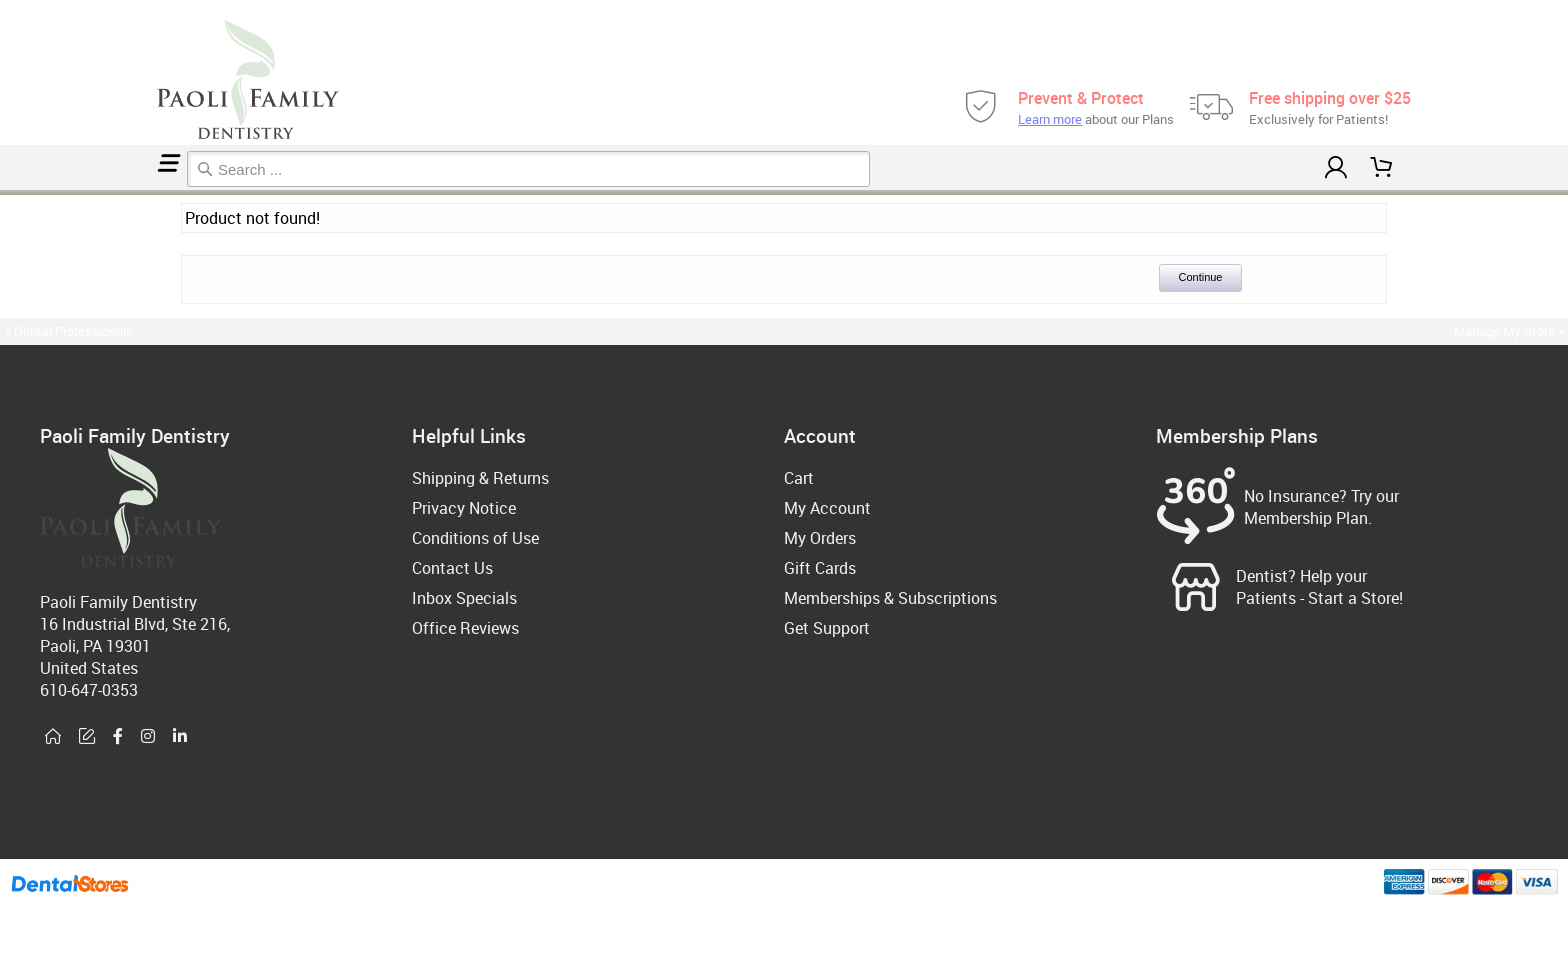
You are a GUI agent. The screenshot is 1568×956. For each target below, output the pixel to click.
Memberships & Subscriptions (890, 598)
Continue (1200, 277)
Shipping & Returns (480, 478)
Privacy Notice (464, 508)
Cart (799, 478)
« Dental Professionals (69, 331)
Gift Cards (820, 568)
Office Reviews (465, 628)
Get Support (827, 628)
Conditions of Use (475, 538)
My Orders (820, 538)
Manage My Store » (1510, 331)
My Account (827, 508)
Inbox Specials (464, 598)
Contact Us (452, 568)
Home (3, 192)
